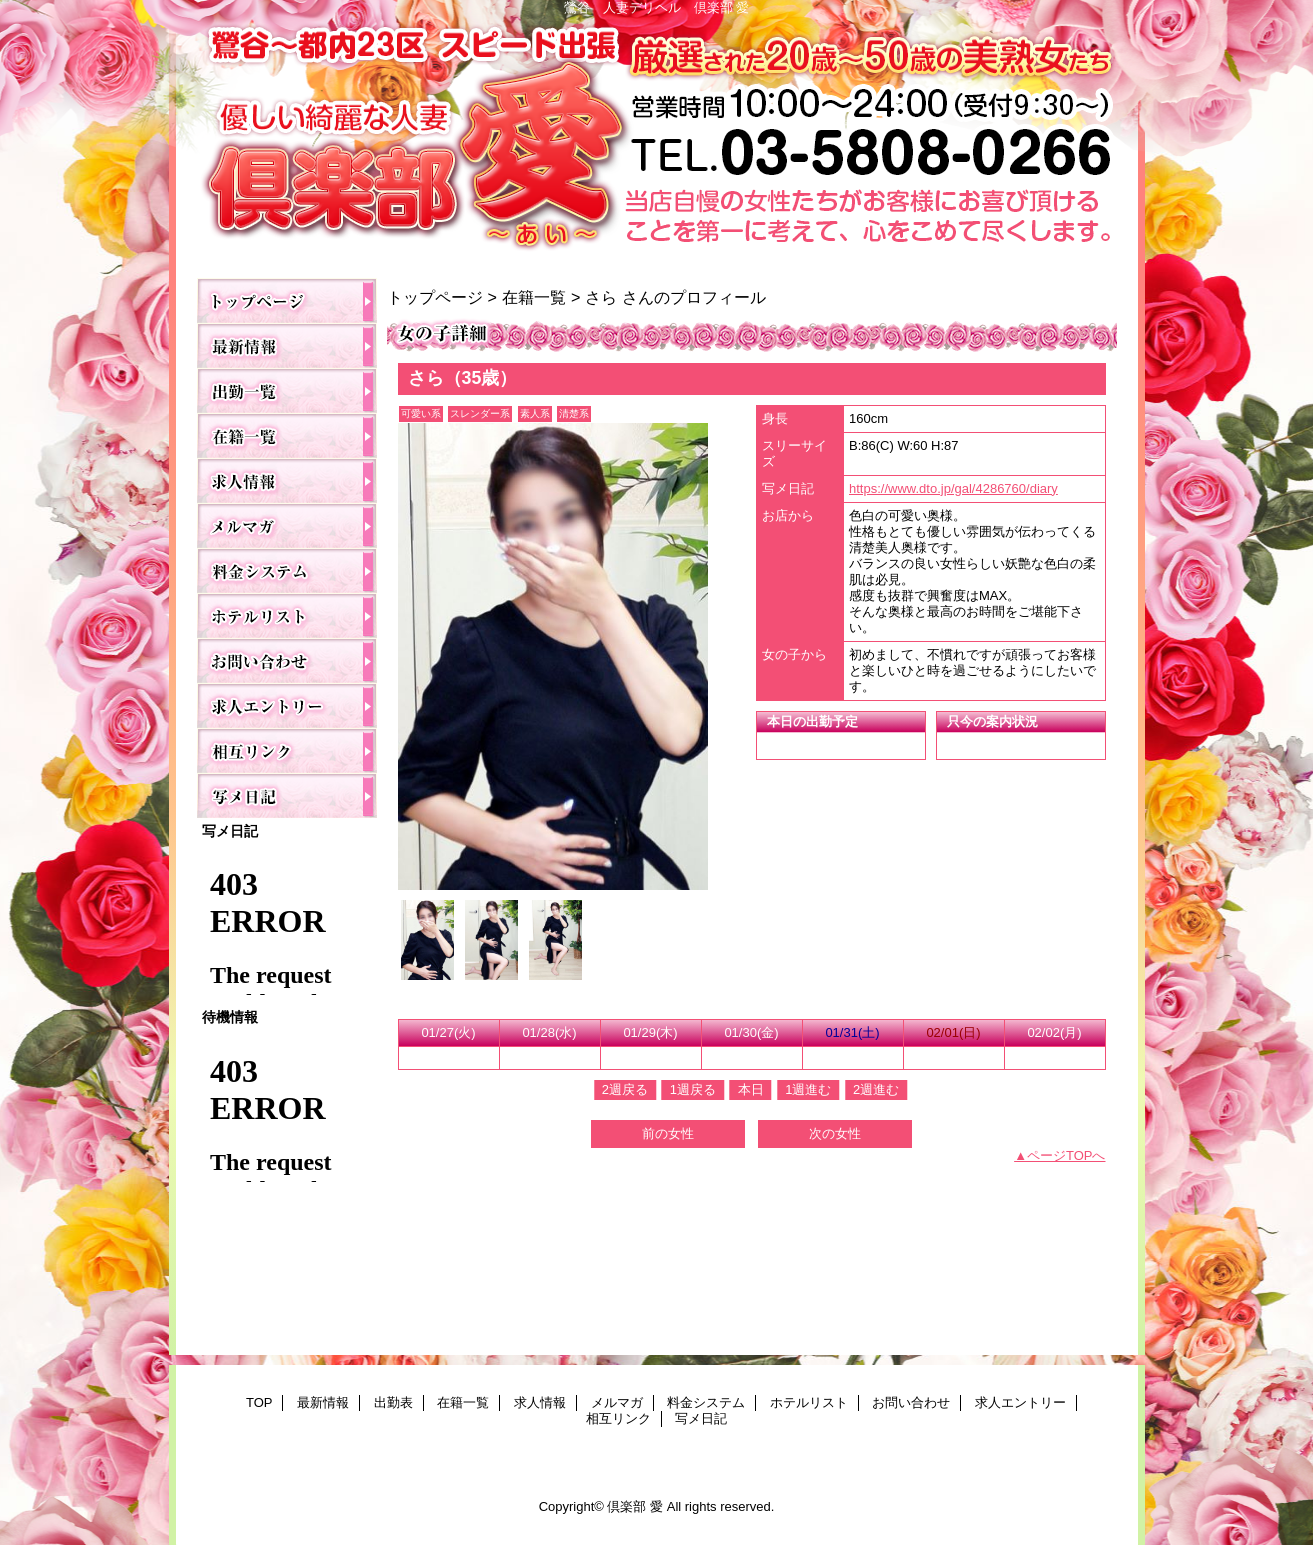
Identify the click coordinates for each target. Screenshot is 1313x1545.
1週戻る (693, 1089)
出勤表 (287, 390)
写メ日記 (287, 795)
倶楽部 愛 (657, 141)
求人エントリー (287, 705)
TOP (287, 300)
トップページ (435, 297)
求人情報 (287, 480)
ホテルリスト (287, 615)
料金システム (287, 570)
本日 (751, 1089)
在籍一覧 (287, 435)
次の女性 (835, 1133)
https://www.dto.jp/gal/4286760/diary (953, 488)
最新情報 (287, 345)
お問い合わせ (287, 660)
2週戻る (625, 1089)
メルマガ (287, 525)
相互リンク (287, 750)
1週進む (808, 1089)
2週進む (876, 1089)
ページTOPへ (1066, 1155)
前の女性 (668, 1133)
